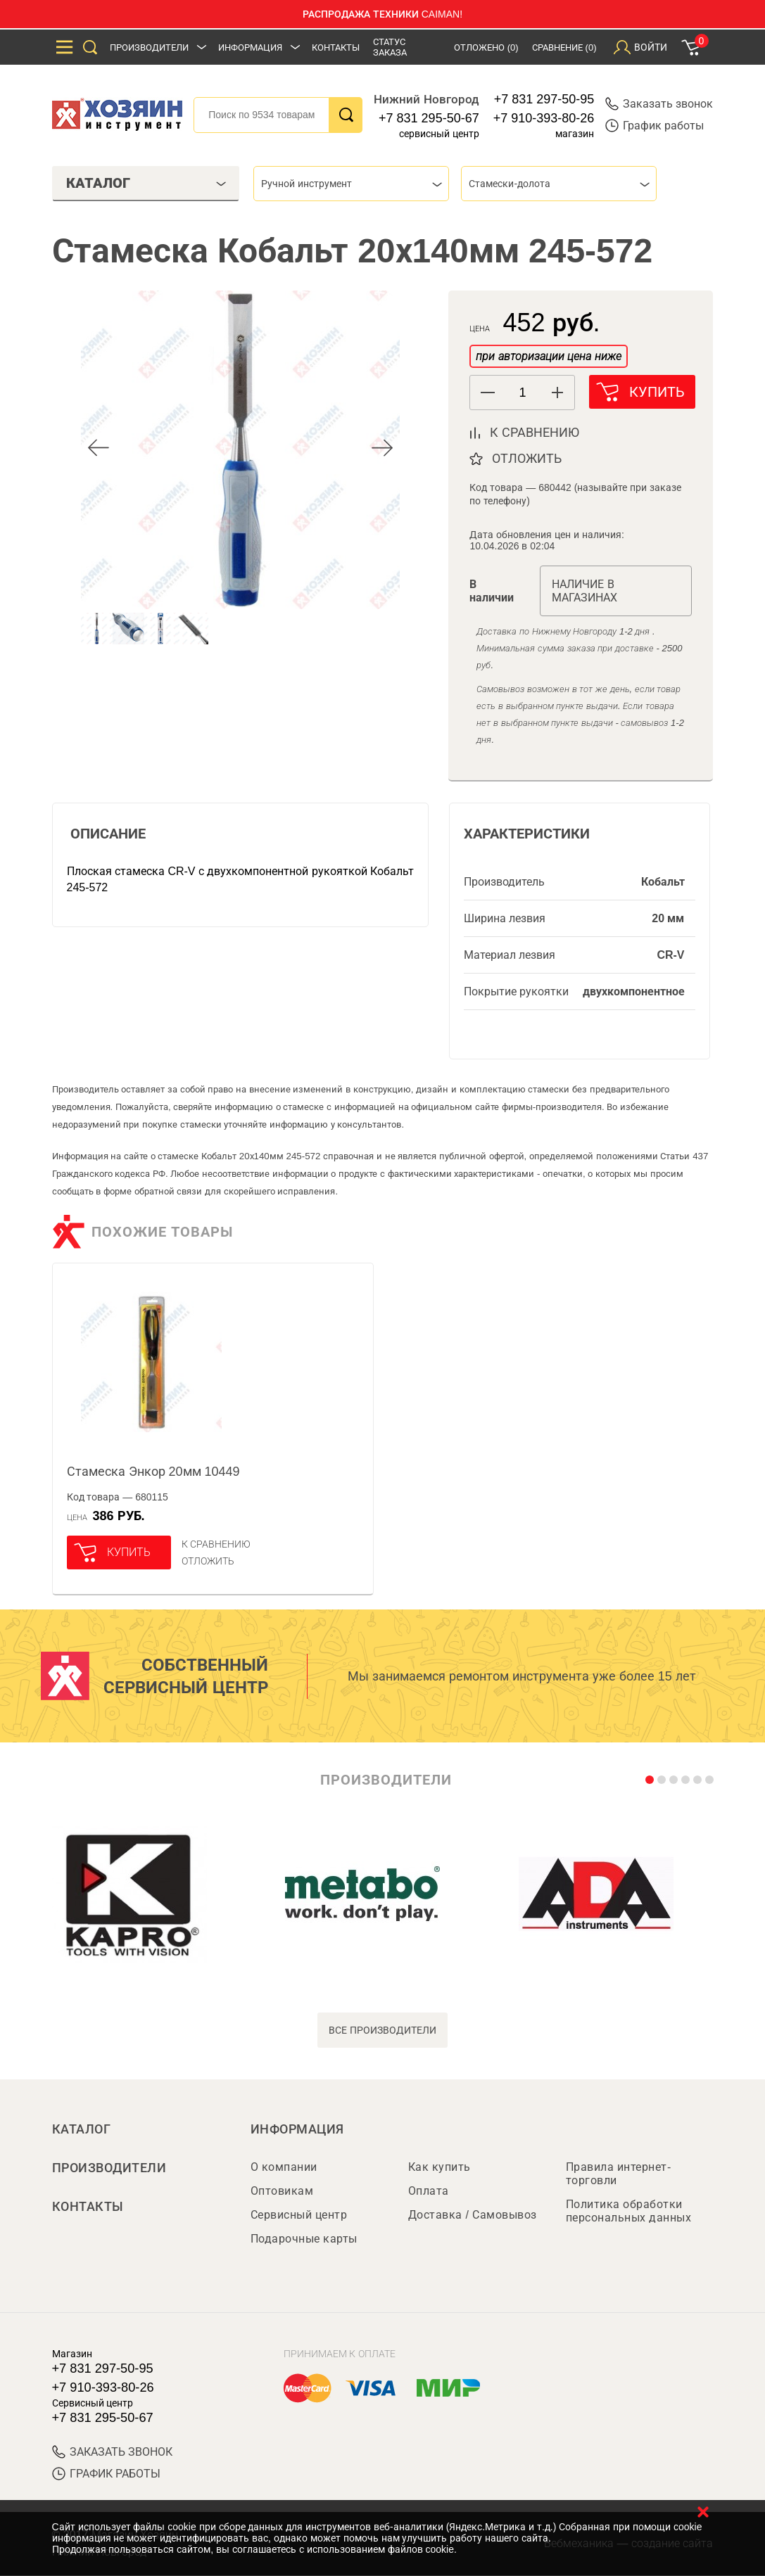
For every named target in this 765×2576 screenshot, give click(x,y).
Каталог (81, 2129)
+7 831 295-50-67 (429, 118)
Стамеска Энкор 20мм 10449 (153, 1472)
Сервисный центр (299, 2215)
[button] (557, 392)
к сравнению (534, 433)
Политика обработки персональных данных (629, 2211)
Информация (250, 47)
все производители (382, 2030)
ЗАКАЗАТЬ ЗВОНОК (112, 2452)
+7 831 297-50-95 (544, 99)
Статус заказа (390, 47)
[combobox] (351, 183)
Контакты (336, 47)
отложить (527, 459)
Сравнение (564, 47)
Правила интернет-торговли (618, 2174)
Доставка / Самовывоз (472, 2215)
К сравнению (216, 1544)
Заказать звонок (659, 103)
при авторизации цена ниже (548, 356)
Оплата (428, 2192)
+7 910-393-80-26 (544, 118)
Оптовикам (282, 2192)
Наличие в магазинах (584, 591)
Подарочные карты (304, 2239)
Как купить (439, 2168)
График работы (654, 125)
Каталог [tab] (146, 183)
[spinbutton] (522, 392)
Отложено (486, 47)
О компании (284, 2168)
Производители (149, 47)
